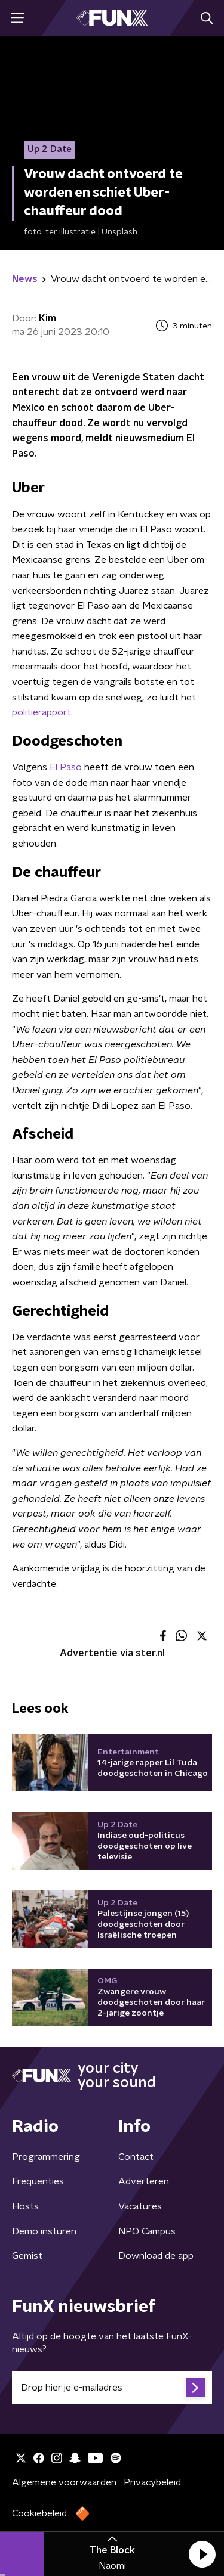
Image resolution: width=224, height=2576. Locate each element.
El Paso (64, 767)
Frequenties (38, 2181)
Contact (136, 2157)
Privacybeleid (152, 2482)
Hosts (25, 2206)
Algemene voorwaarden (64, 2482)
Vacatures (140, 2206)
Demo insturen (44, 2231)
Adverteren (143, 2181)
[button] (202, 2554)
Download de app (156, 2256)
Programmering (46, 2157)
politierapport (41, 712)
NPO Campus (147, 2231)
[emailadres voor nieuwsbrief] (112, 2387)
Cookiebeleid (39, 2513)
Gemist (27, 2256)
